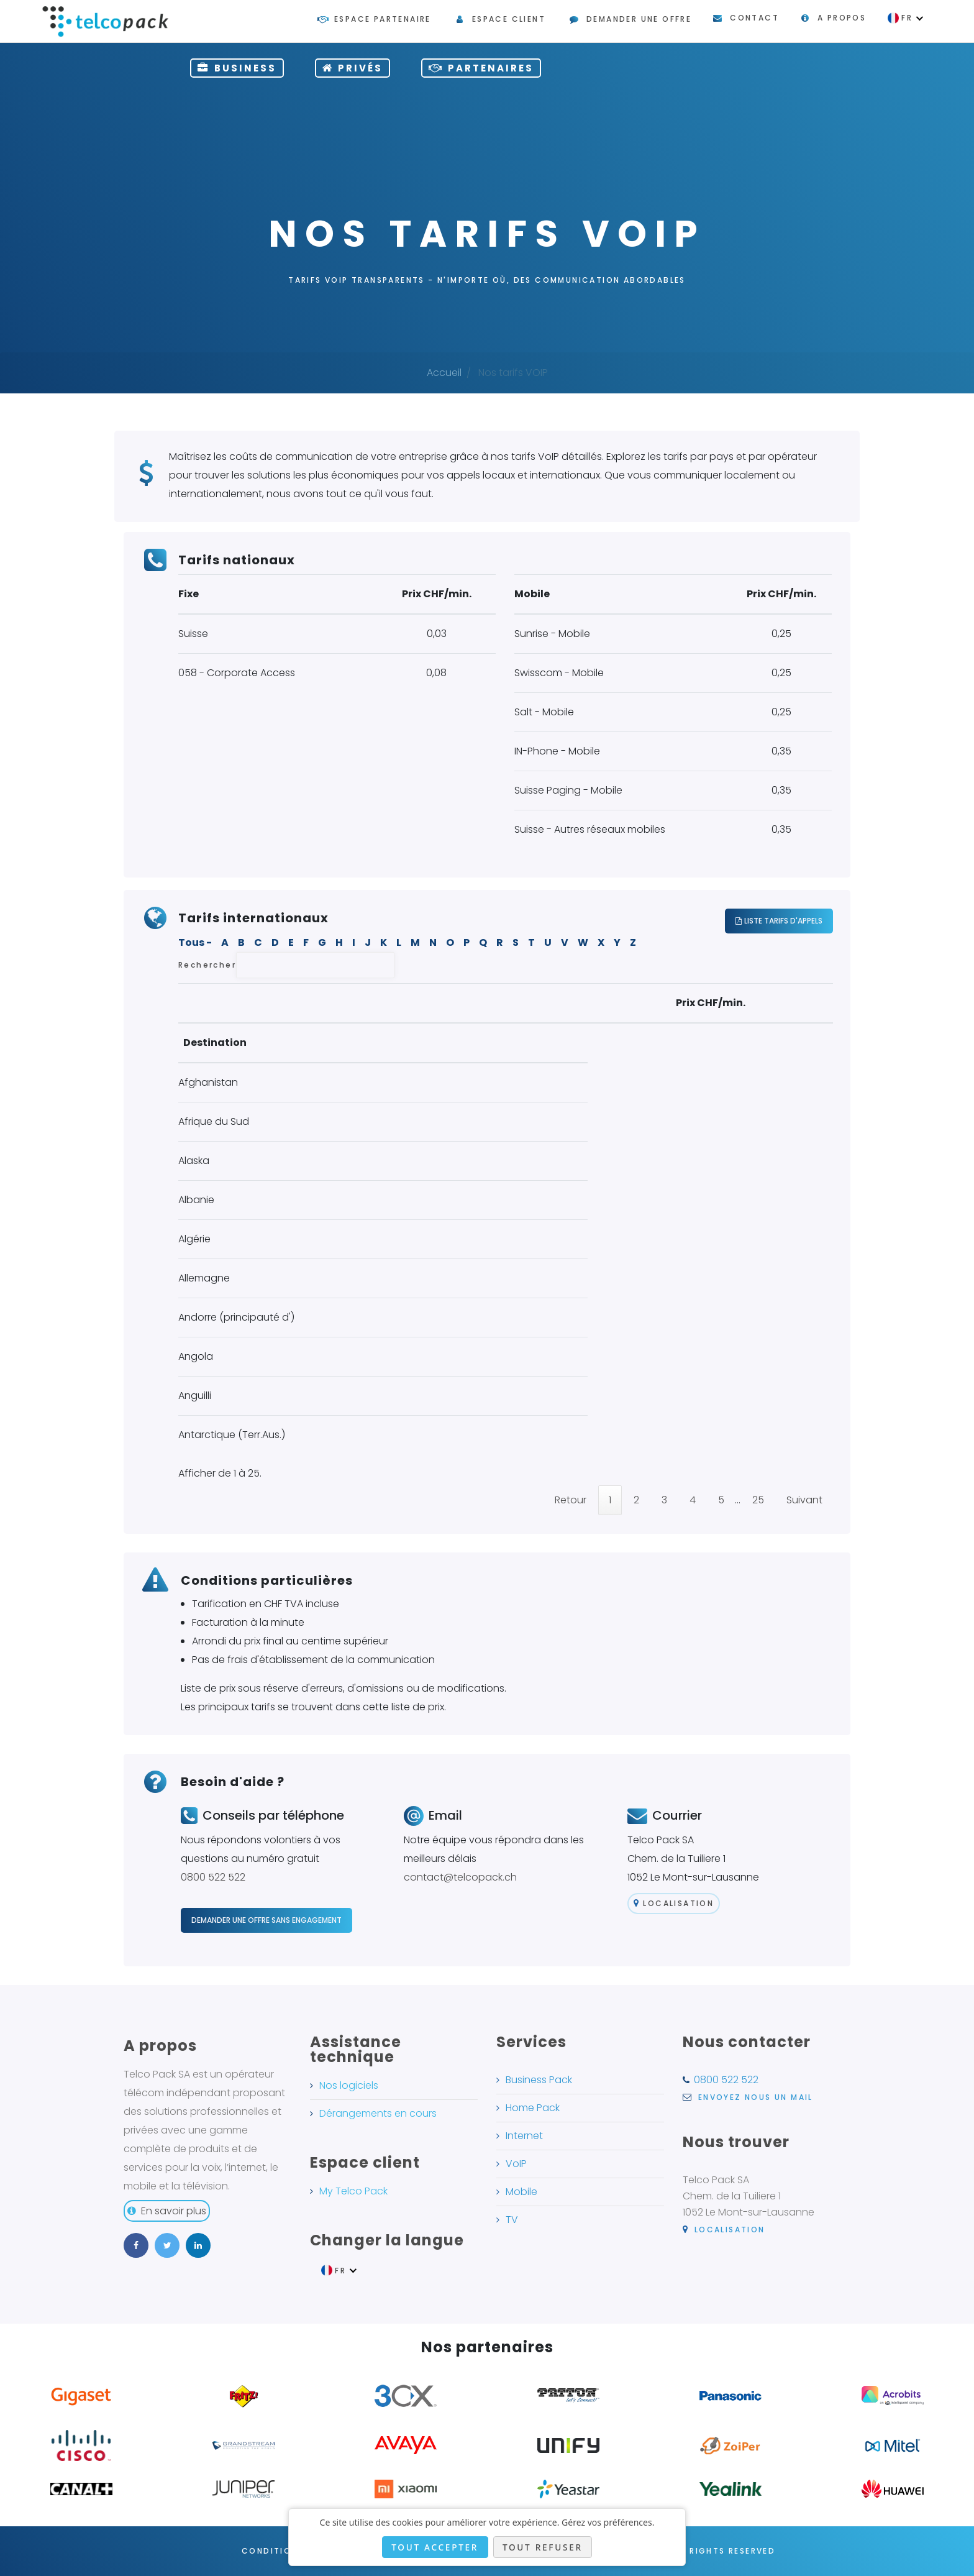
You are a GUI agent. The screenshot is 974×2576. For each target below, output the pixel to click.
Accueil (444, 372)
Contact (754, 17)
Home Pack (533, 2108)
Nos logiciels (348, 2085)
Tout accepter (434, 2547)
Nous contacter (747, 2042)
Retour (570, 1500)
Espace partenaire (382, 19)
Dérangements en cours (378, 2113)
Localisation (674, 1903)
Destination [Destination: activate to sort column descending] (215, 1042)
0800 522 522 (213, 1877)
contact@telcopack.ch (460, 1877)
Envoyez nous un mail (748, 2097)
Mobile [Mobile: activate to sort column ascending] (756, 1042)
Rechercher (286, 965)
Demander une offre (638, 19)
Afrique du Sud (213, 1121)
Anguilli (194, 1395)
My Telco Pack (353, 2191)
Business (237, 68)
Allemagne (204, 1278)
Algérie (194, 1239)
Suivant (804, 1500)
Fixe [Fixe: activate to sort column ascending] (635, 1042)
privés (352, 68)
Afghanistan (208, 1082)
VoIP (516, 2164)
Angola (195, 1356)
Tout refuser (543, 2547)
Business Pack (539, 2080)
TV (512, 2219)
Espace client (508, 19)
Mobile (521, 2191)
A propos (841, 17)
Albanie (196, 1200)
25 (758, 1500)
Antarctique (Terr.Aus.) (231, 1435)
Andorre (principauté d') (236, 1317)
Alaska (193, 1160)
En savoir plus (166, 2211)
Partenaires (481, 68)
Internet (524, 2136)
